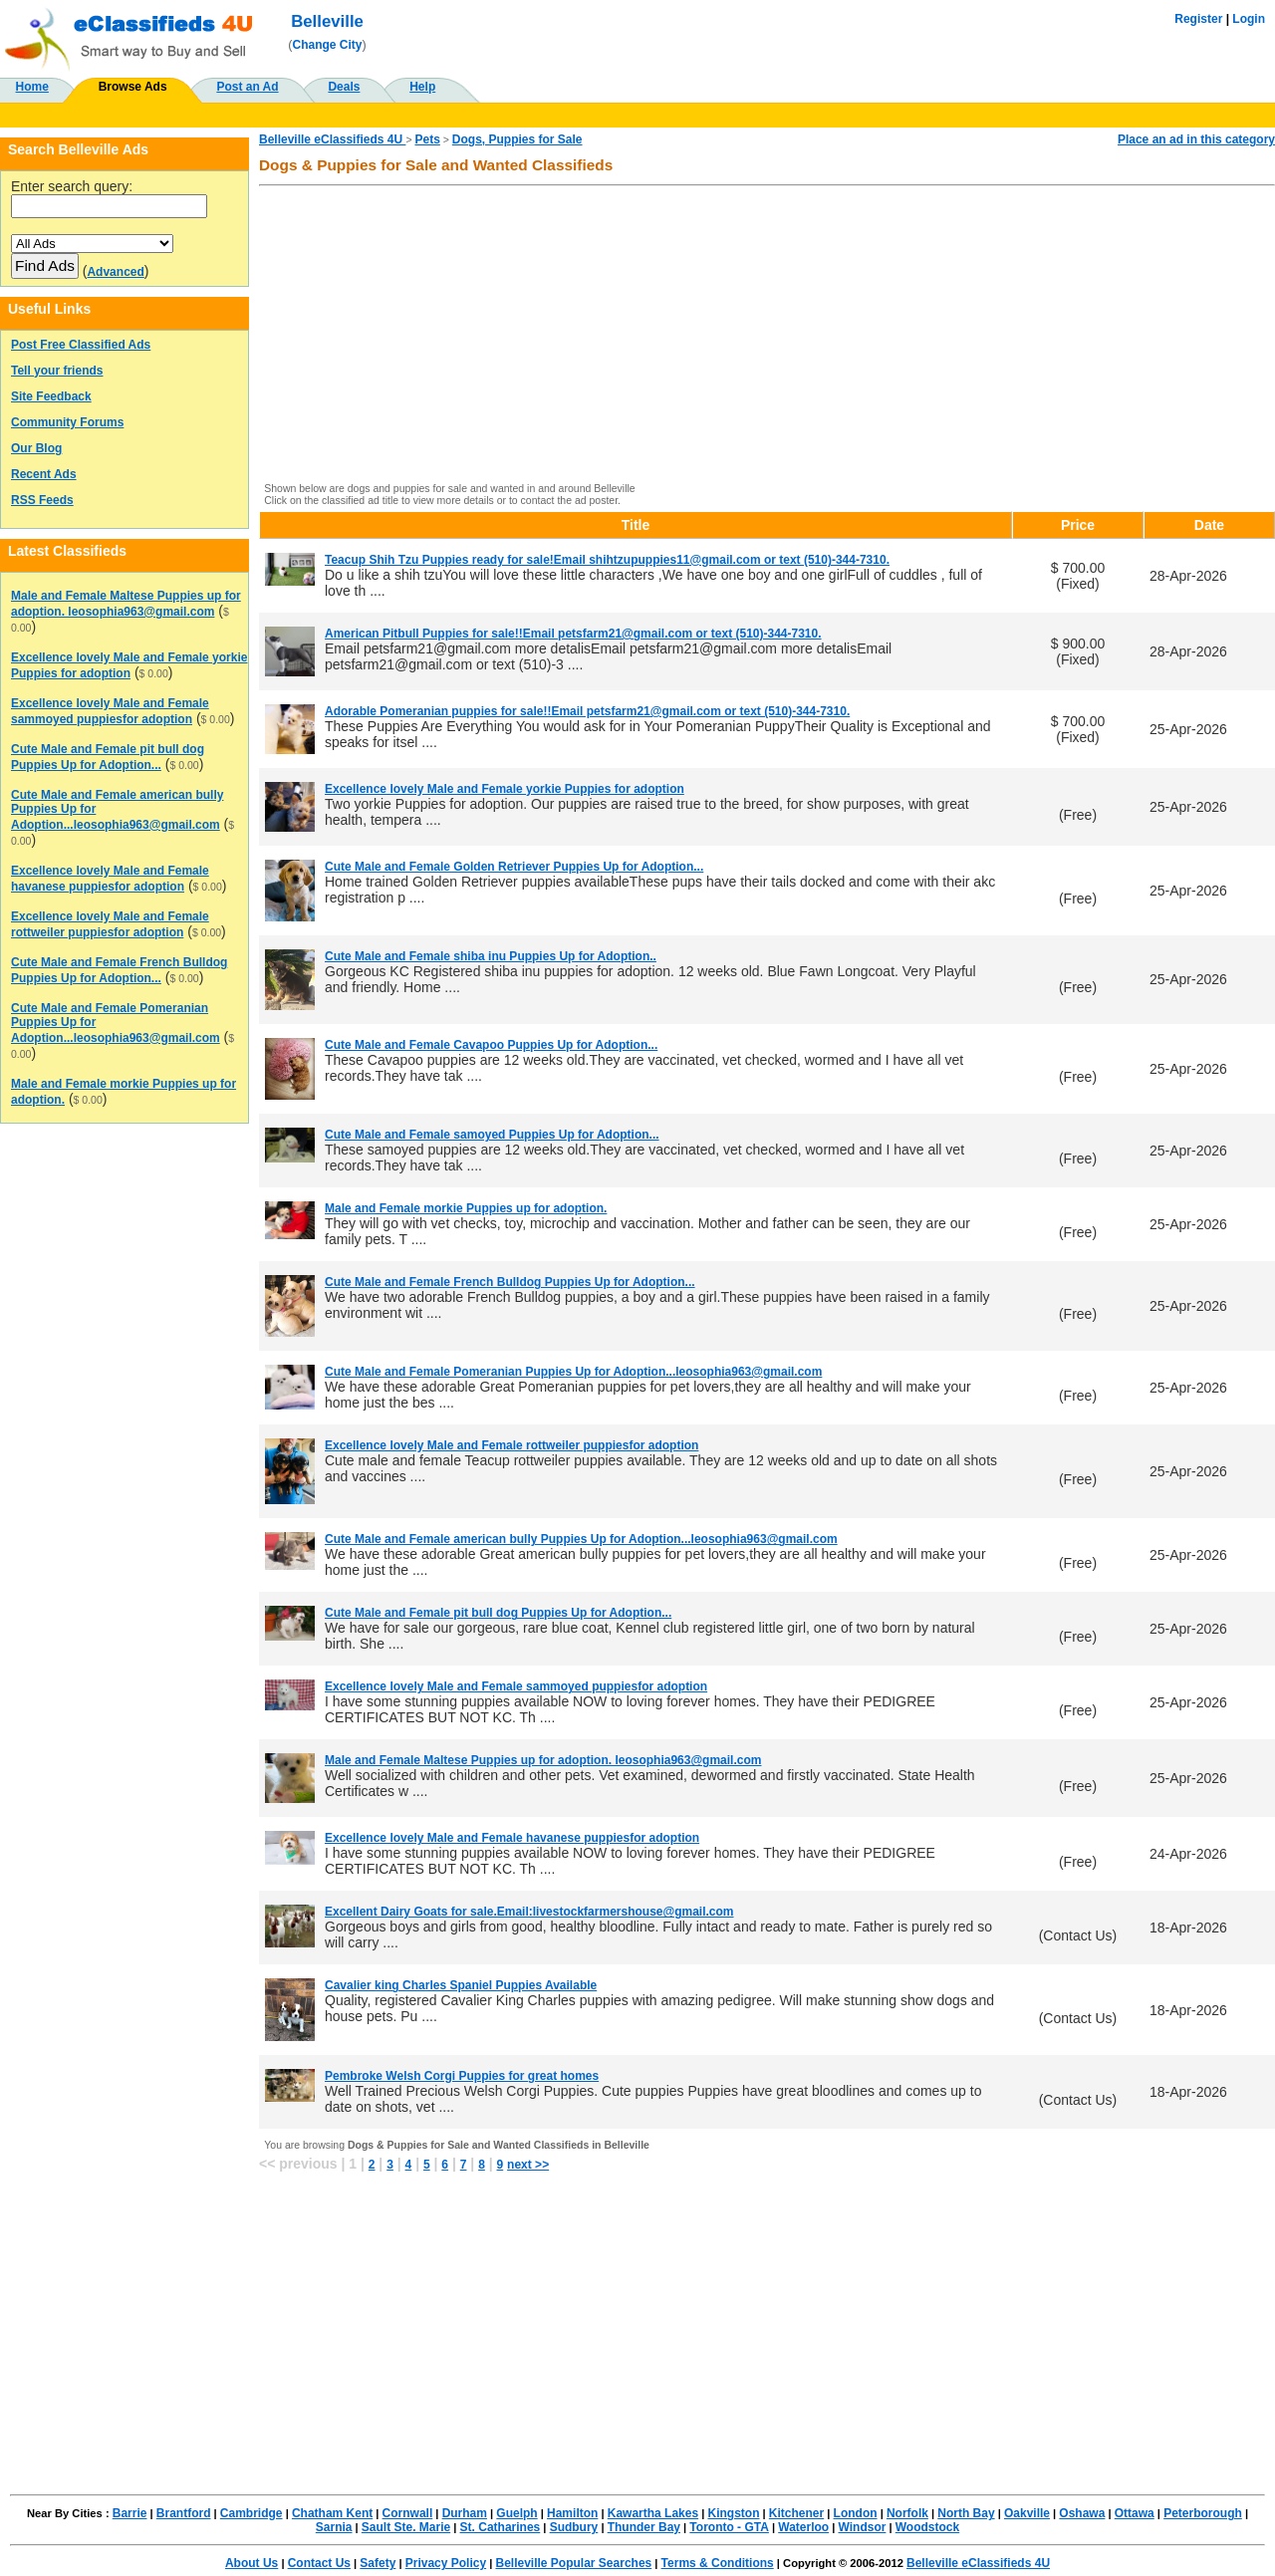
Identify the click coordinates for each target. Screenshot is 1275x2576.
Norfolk (907, 2513)
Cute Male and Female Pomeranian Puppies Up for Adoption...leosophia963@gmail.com (573, 1372)
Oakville (1027, 2513)
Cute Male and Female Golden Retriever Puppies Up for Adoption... (514, 867)
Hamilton (572, 2513)
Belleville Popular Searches (573, 2563)
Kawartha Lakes (653, 2513)
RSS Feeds (42, 500)
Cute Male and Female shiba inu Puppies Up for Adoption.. (490, 956)
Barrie (130, 2513)
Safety (377, 2563)
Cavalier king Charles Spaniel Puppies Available (461, 1985)
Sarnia (334, 2527)
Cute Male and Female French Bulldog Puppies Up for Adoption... (510, 1282)
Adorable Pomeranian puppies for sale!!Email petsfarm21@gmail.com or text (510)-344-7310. (587, 711)
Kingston (733, 2513)
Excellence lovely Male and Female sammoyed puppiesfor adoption (516, 1686)
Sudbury (574, 2527)
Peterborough (1202, 2513)
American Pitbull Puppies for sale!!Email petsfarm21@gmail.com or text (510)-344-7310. (573, 634)
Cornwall (407, 2513)
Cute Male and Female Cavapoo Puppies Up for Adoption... (491, 1045)
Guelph (516, 2513)
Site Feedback (51, 396)
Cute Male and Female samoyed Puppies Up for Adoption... (492, 1135)
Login (1248, 19)
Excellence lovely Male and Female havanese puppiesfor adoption (512, 1838)
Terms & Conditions (717, 2563)
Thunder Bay (644, 2527)
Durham (464, 2513)
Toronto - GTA (729, 2527)
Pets (426, 139)
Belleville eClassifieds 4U (332, 139)
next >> (528, 2165)
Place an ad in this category (1196, 139)
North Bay (965, 2513)
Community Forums (67, 422)
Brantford (183, 2513)
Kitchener (796, 2513)
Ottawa (1134, 2513)
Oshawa (1082, 2513)
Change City (328, 45)
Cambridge (251, 2513)
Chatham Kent (332, 2513)
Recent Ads (44, 474)
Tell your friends (57, 371)
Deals (344, 87)
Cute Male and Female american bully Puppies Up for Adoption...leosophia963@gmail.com (581, 1539)
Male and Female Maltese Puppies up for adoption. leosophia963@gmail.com (543, 1760)
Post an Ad (247, 87)
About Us (251, 2563)
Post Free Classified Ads (80, 345)
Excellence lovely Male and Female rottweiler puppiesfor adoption (511, 1445)
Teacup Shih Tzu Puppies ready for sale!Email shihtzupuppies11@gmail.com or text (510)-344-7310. (607, 560)
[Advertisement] (767, 335)
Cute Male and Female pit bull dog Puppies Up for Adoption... (498, 1613)
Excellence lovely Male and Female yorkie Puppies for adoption (504, 789)
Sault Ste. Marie (406, 2527)
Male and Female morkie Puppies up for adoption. (466, 1208)
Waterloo (803, 2527)
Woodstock (927, 2527)
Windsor (863, 2527)
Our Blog (36, 448)
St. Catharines (500, 2527)
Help (422, 87)
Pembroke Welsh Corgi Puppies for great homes (462, 2076)
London (856, 2513)
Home (32, 87)
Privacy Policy (445, 2563)
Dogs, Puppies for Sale (517, 139)
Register (1198, 19)
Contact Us (319, 2563)
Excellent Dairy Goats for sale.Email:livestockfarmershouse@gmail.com (529, 1912)
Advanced (115, 272)
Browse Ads (133, 87)
